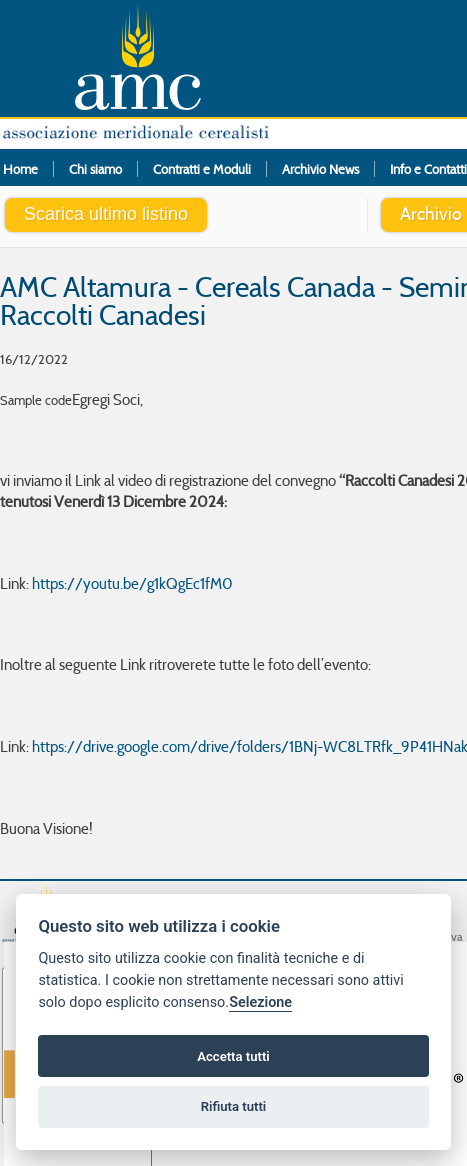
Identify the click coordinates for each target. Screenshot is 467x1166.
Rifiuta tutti (234, 1106)
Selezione (260, 1002)
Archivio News (320, 169)
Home (20, 169)
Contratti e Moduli (202, 169)
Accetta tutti (233, 1056)
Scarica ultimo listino (106, 214)
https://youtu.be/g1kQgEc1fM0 (132, 584)
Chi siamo (95, 169)
